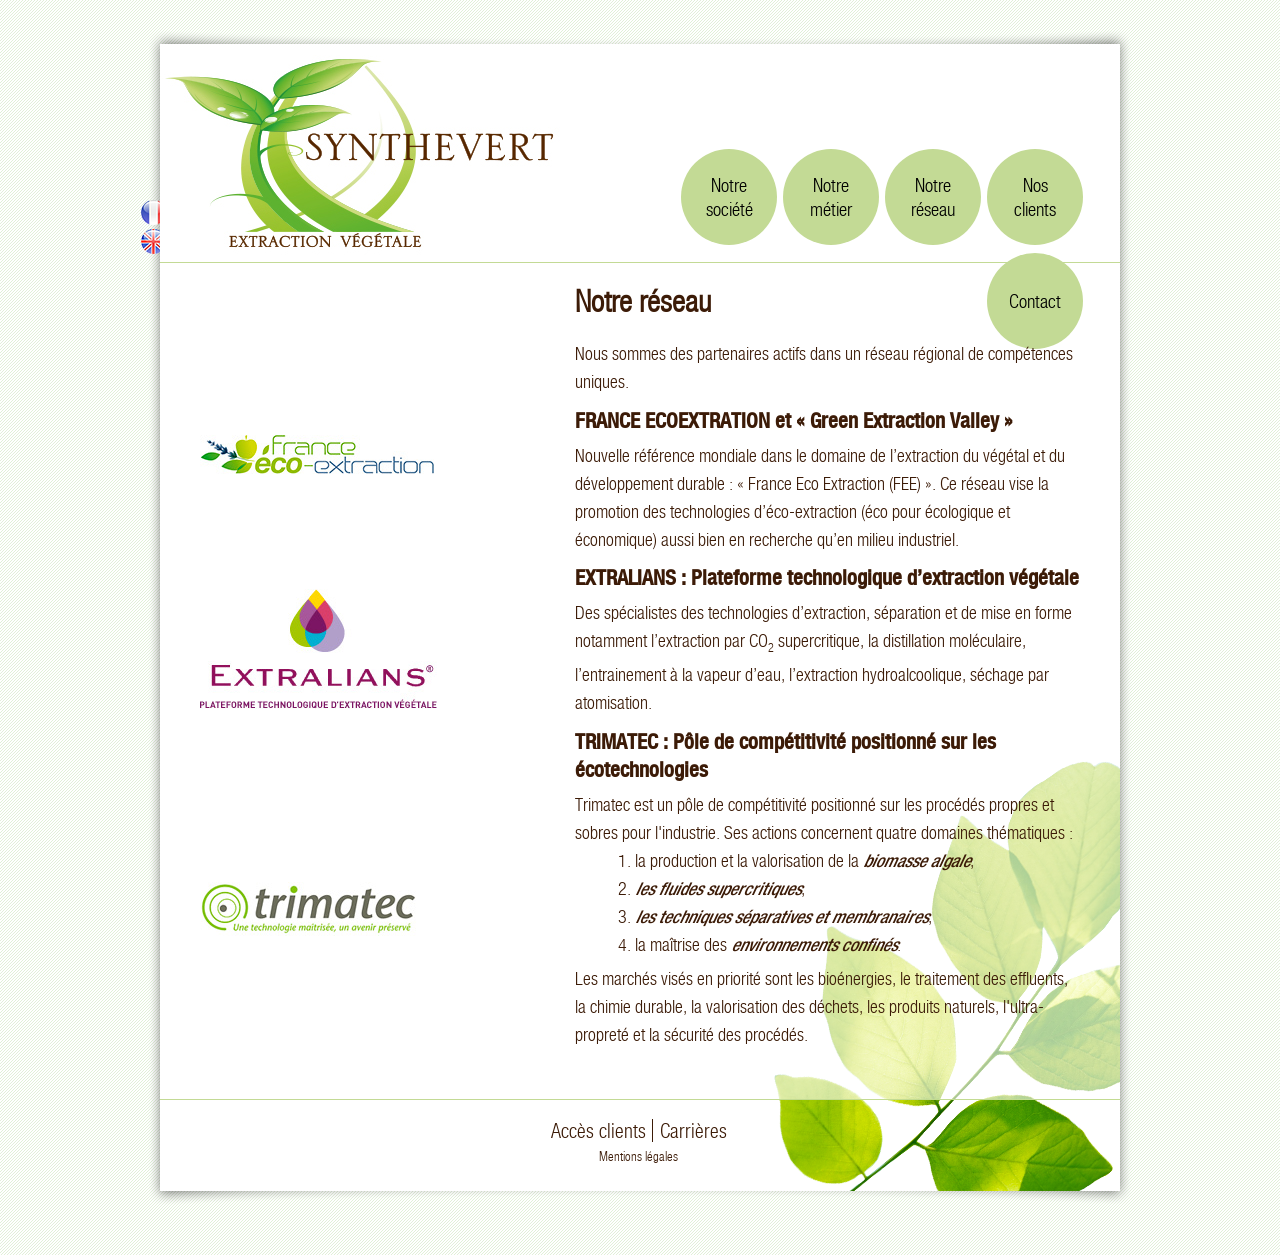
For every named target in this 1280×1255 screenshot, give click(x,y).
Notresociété (729, 197)
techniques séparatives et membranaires (793, 916)
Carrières (693, 1130)
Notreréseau (933, 197)
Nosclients (1035, 197)
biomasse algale (916, 860)
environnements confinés (814, 944)
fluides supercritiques (729, 888)
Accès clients (598, 1130)
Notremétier (831, 197)
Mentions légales (638, 1156)
